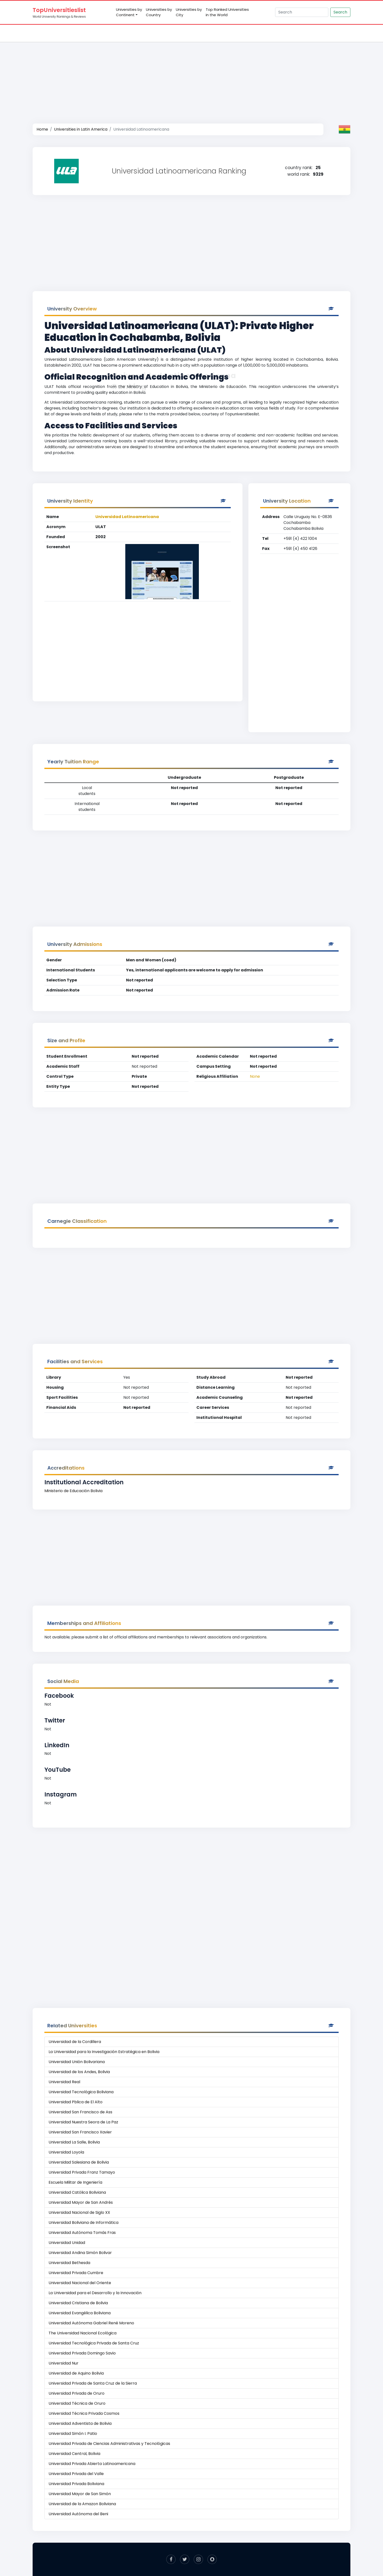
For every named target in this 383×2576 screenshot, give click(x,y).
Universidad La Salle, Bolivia (74, 2142)
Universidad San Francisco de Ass (80, 2112)
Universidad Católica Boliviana (77, 2192)
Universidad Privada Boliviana (76, 2484)
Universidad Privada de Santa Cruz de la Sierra (93, 2383)
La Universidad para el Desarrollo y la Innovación (95, 2293)
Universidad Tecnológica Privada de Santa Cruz (94, 2343)
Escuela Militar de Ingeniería (75, 2182)
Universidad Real (64, 2082)
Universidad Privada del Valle (76, 2474)
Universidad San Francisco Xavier (80, 2132)
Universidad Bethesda (69, 2263)
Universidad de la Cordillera (75, 2041)
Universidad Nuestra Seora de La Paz (83, 2122)
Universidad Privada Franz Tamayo (82, 2172)
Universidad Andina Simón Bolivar (80, 2252)
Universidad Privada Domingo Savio (82, 2353)
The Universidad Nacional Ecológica (82, 2333)
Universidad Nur (63, 2363)
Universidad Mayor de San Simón (80, 2494)
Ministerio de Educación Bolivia (73, 1491)
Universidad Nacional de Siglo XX (79, 2212)
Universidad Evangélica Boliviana (80, 2313)
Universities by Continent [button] (129, 12)
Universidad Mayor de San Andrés (81, 2202)
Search (340, 12)
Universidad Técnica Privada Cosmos (84, 2413)
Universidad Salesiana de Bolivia (79, 2162)
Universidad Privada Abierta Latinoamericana (92, 2463)
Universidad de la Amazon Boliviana (82, 2504)
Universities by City (189, 12)
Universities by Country (159, 12)
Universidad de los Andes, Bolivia (79, 2072)
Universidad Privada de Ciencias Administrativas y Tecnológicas (109, 2443)
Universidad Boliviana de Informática (83, 2222)
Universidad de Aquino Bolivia (76, 2373)
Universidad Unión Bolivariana (77, 2062)
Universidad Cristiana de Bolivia (78, 2303)
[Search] (301, 12)
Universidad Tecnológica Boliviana (81, 2092)
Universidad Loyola (66, 2152)
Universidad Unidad (67, 2242)
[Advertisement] (191, 77)
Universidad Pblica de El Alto (75, 2102)
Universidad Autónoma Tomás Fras (82, 2232)
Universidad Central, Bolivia (74, 2453)
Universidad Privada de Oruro (76, 2393)
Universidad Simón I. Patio (73, 2433)
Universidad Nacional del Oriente (80, 2283)
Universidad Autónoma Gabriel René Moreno (91, 2323)
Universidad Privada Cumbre (76, 2273)
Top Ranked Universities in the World (227, 12)
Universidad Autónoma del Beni (78, 2514)
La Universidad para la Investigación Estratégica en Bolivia (104, 2052)
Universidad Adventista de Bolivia (80, 2423)
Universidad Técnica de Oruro (77, 2403)
